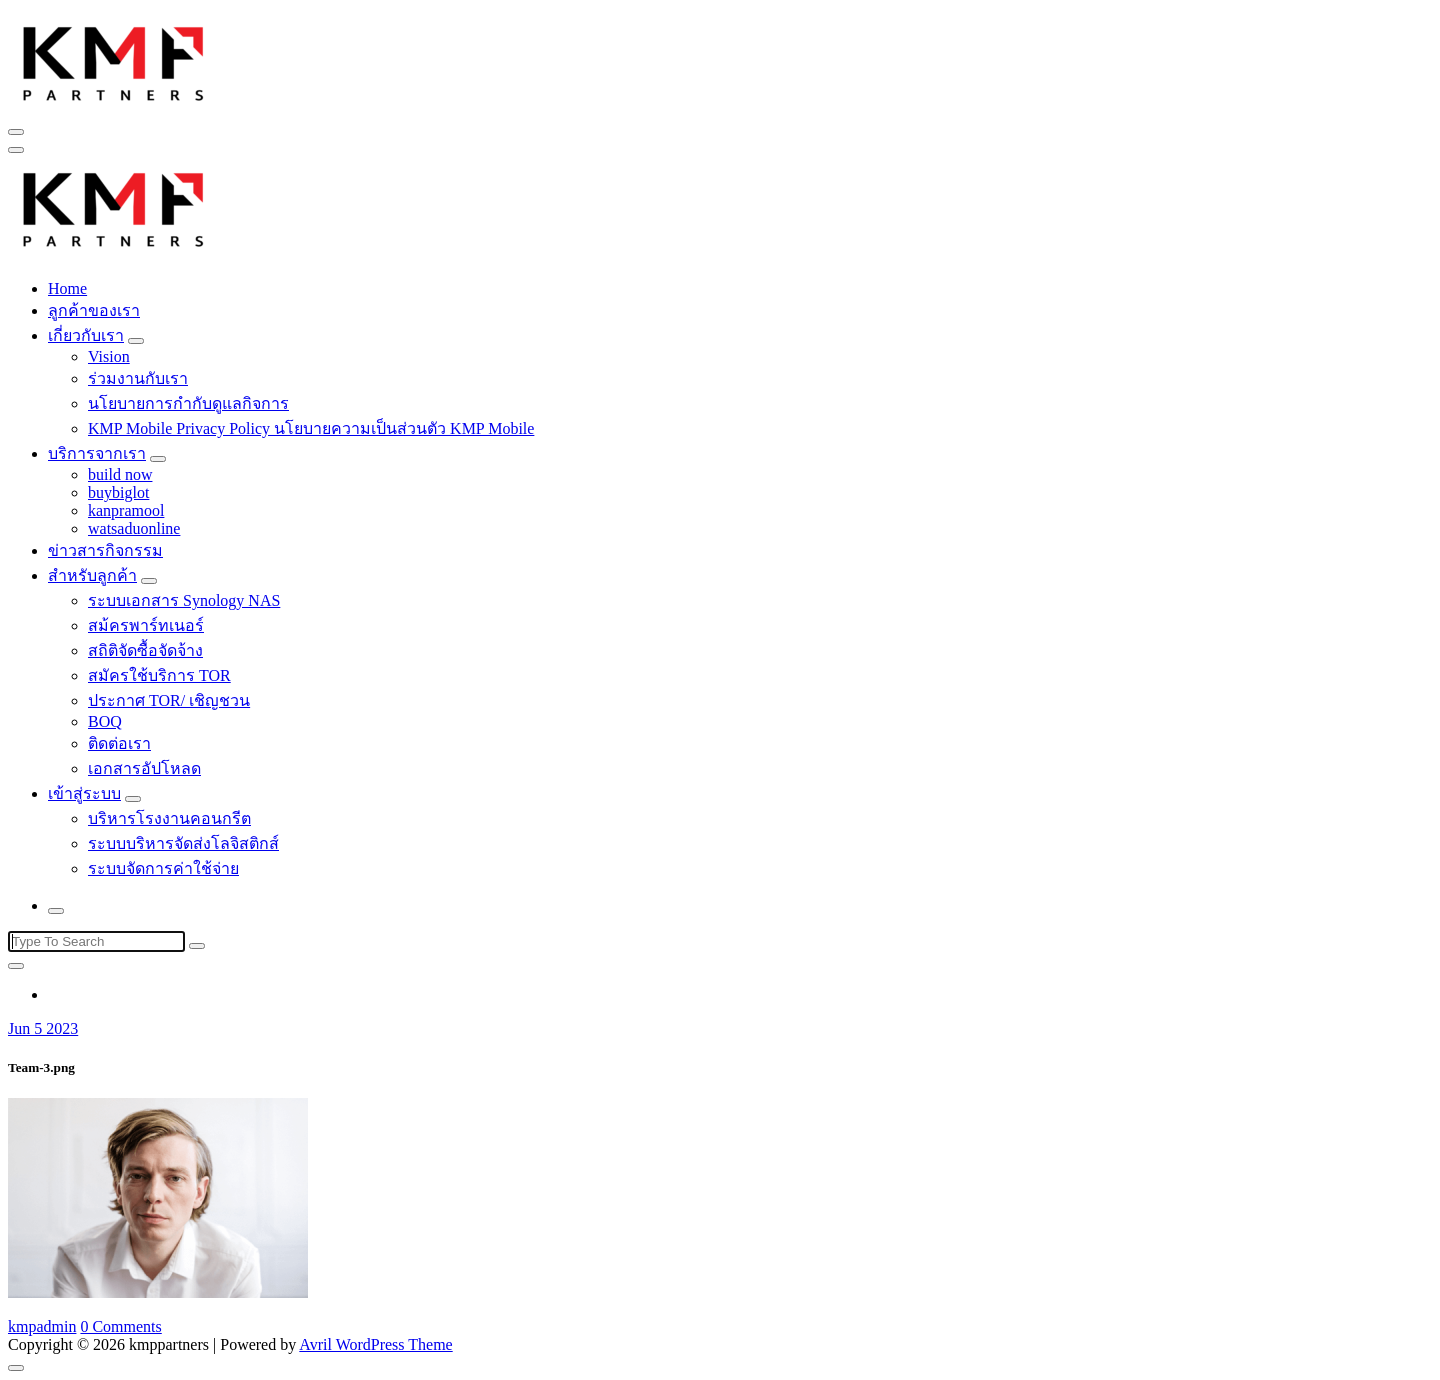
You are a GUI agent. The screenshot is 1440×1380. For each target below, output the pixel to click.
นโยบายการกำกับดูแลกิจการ (188, 403)
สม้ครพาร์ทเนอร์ (146, 625)
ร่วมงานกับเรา (138, 378)
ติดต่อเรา (119, 743)
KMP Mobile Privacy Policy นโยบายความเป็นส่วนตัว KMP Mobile (311, 428)
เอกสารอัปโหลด (144, 768)
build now (120, 474)
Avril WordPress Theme (375, 1344)
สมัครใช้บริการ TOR (159, 675)
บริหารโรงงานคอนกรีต (169, 818)
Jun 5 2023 (43, 1028)
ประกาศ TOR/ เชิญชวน (169, 700)
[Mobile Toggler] (136, 341)
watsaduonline (134, 528)
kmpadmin (42, 1326)
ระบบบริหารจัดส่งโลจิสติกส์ (183, 843)
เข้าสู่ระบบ (84, 793)
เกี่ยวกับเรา (86, 335)
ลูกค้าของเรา (94, 310)
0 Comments (120, 1326)
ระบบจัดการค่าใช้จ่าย (163, 868)
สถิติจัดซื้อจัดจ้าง (145, 650)
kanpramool (126, 510)
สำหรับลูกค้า (92, 575)
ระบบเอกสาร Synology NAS (184, 600)
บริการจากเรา (97, 453)
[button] (114, 61)
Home (67, 288)
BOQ (105, 721)
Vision (109, 356)
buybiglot (118, 492)
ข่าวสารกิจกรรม (105, 550)
